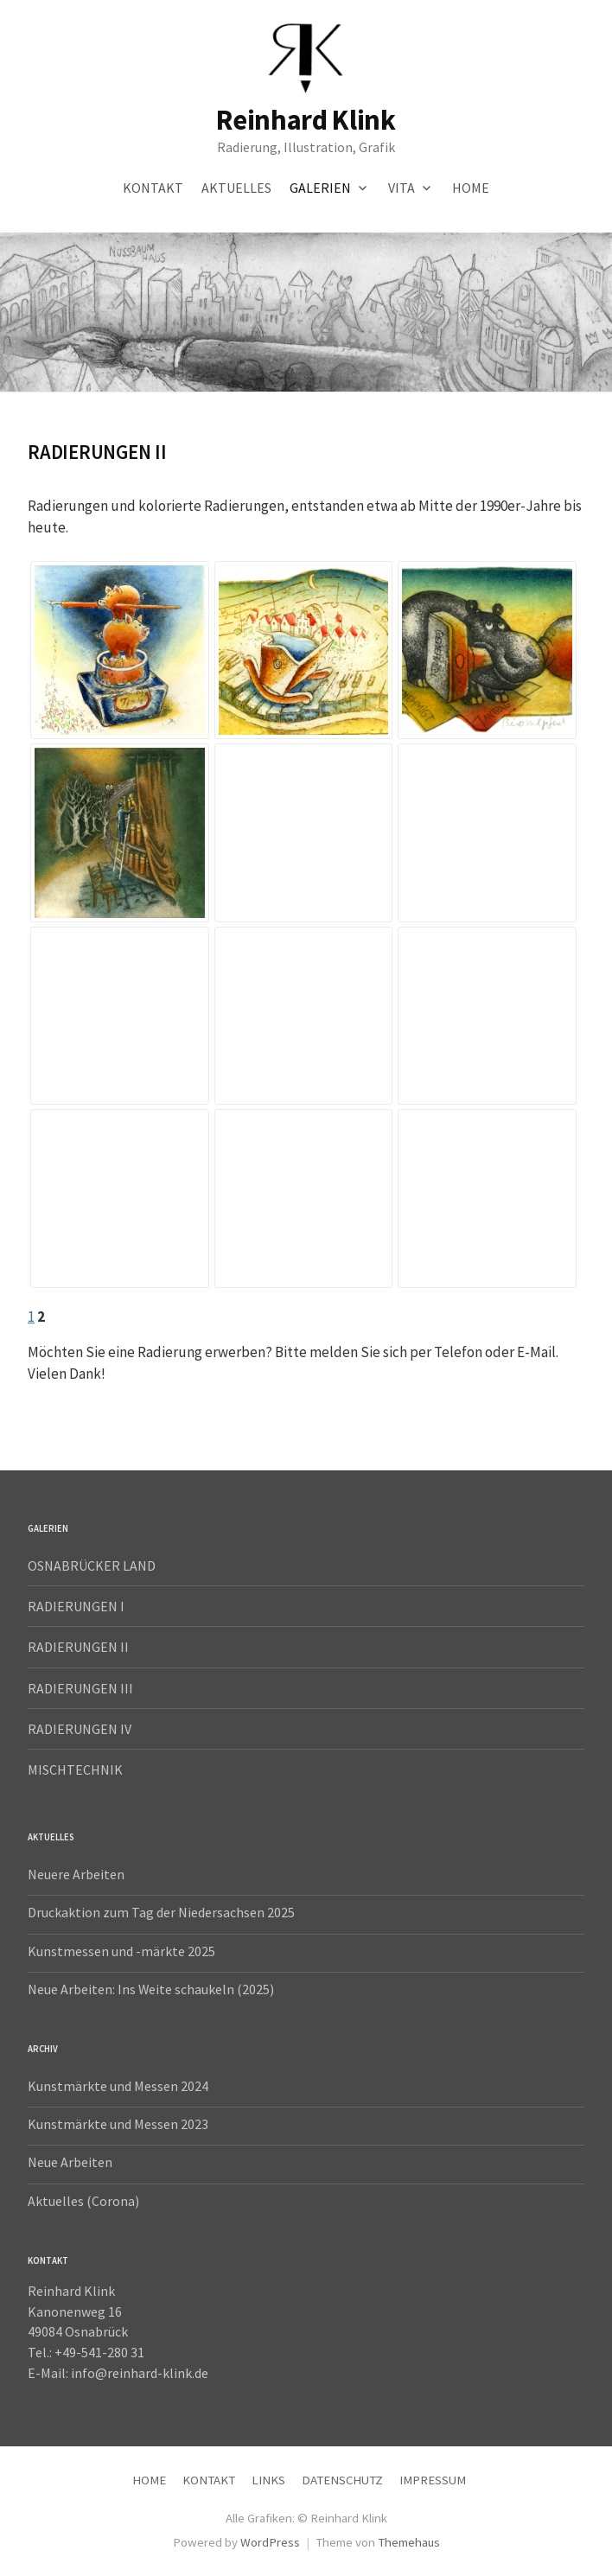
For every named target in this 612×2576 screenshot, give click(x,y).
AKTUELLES (236, 187)
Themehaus (409, 2542)
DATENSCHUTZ (342, 2479)
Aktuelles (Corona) (83, 2200)
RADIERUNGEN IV (79, 1729)
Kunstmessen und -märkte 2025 (121, 1951)
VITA (401, 187)
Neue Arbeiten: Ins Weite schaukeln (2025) (151, 1989)
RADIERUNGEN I (76, 1606)
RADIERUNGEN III (80, 1688)
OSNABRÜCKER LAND (92, 1565)
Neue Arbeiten (70, 2162)
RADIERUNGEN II (78, 1646)
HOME (470, 187)
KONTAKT (153, 187)
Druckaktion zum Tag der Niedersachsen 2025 (161, 1912)
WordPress (270, 2542)
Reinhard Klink (305, 119)
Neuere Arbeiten (76, 1874)
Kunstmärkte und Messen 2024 (118, 2086)
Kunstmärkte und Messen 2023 (118, 2124)
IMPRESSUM (432, 2479)
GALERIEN (320, 187)
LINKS (268, 2479)
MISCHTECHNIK (75, 1769)
